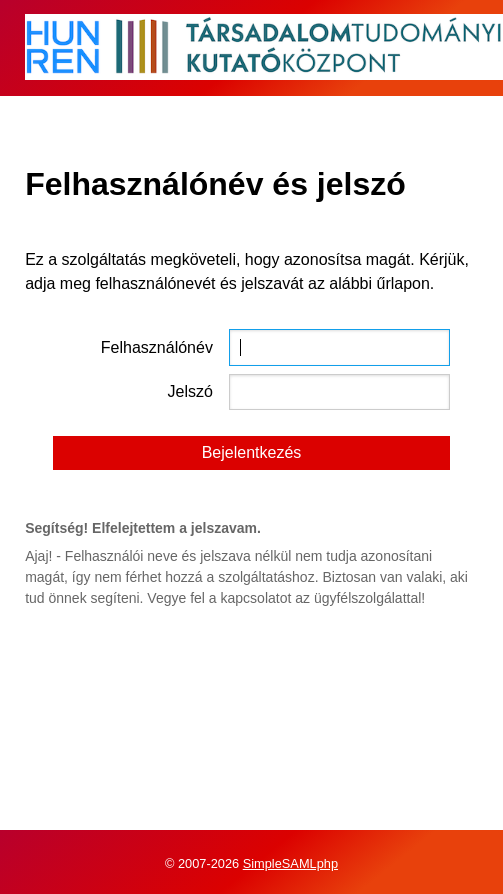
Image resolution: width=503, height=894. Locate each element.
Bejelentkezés (252, 452)
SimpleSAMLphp (290, 863)
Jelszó (190, 391)
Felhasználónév (157, 347)
